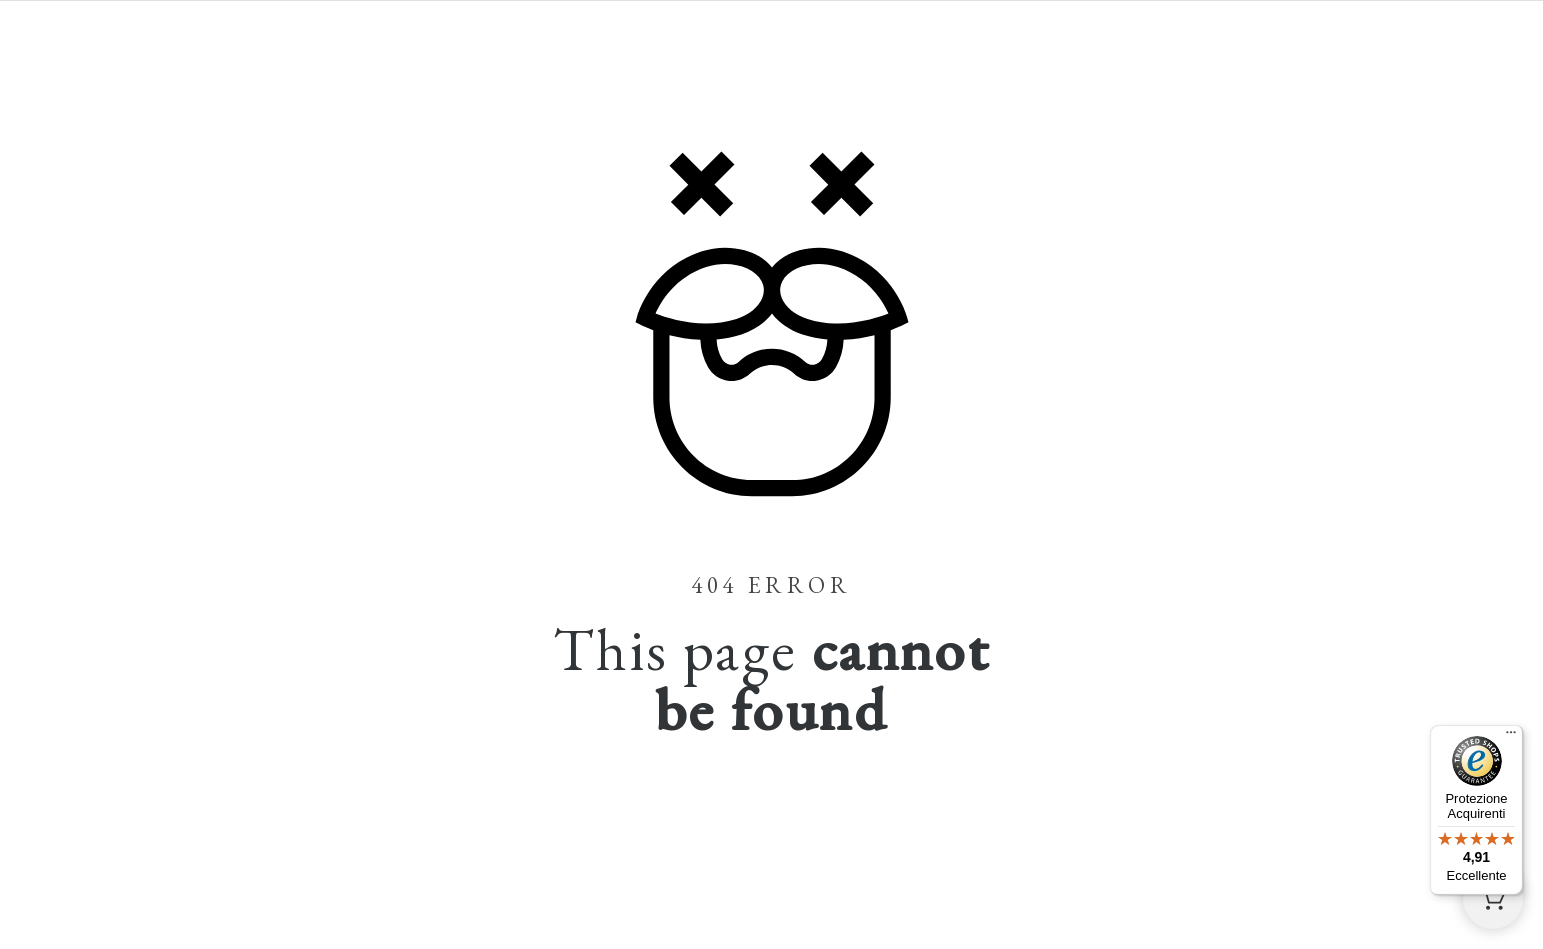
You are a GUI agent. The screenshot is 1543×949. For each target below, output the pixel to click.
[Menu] (1511, 737)
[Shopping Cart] (1493, 899)
